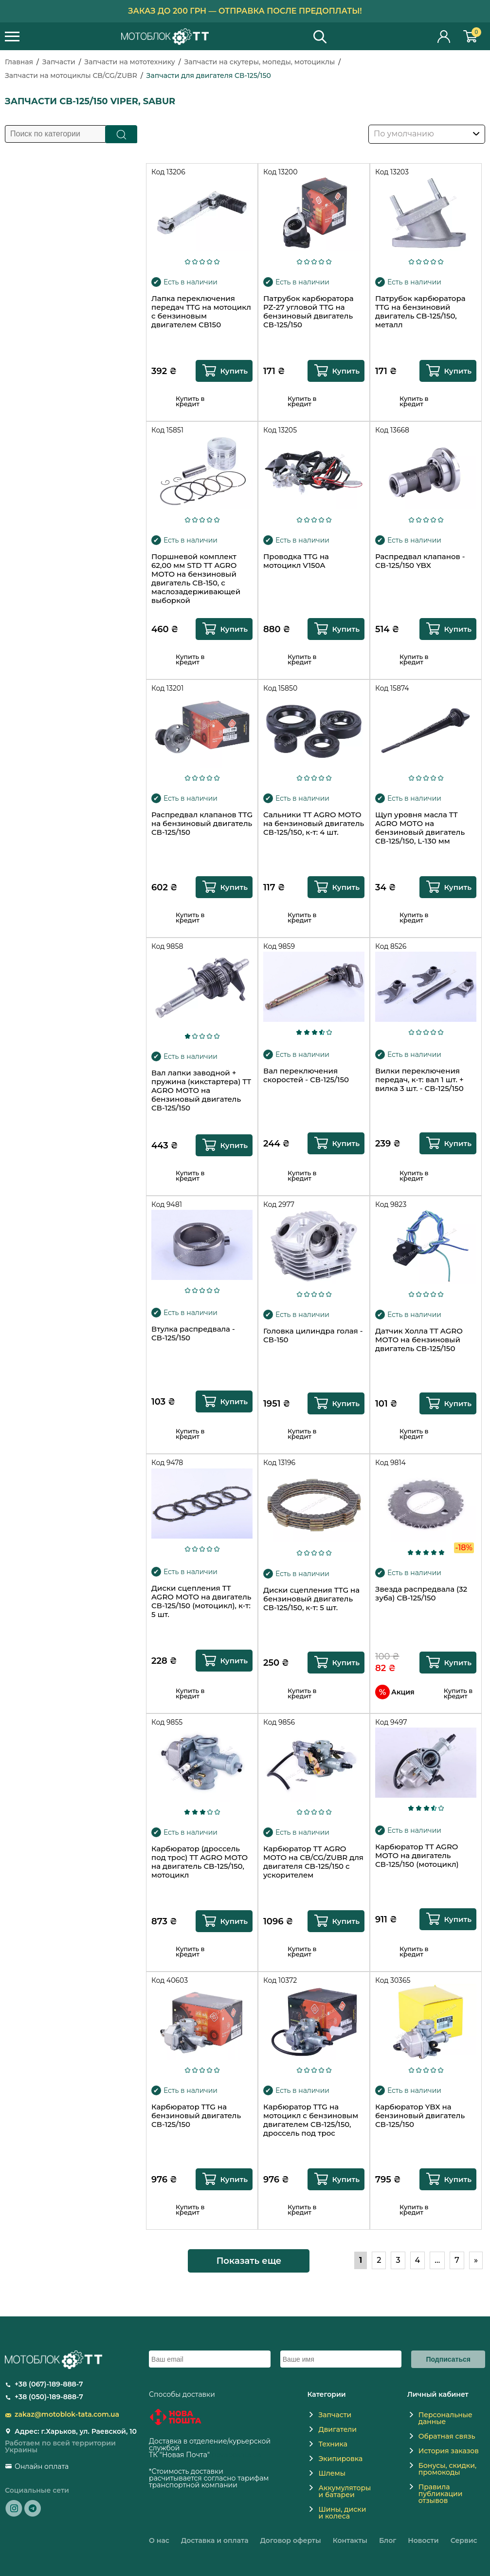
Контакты (350, 2540)
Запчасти (58, 61)
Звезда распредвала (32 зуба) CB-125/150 (421, 1593)
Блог (387, 2540)
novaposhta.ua (236, 2454)
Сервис (464, 2540)
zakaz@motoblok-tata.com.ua (67, 2414)
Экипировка (340, 2458)
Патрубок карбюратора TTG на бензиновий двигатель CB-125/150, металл (420, 311)
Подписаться (448, 2359)
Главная (19, 61)
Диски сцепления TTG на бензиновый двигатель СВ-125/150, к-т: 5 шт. (311, 1599)
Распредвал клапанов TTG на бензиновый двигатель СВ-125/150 (202, 823)
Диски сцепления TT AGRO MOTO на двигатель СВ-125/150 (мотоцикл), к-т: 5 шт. (201, 1601)
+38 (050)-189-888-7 (49, 2396)
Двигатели (337, 2429)
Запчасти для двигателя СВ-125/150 (208, 75)
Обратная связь (446, 2436)
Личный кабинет (444, 36)
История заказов (448, 2450)
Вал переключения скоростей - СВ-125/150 (306, 1075)
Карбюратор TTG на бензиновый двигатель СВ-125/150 (196, 2116)
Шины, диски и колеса (342, 2512)
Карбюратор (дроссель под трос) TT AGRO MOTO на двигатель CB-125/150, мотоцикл (199, 1862)
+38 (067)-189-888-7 (49, 2384)
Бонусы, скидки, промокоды (447, 2469)
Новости (423, 2540)
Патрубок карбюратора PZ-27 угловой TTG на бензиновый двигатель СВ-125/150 (308, 311)
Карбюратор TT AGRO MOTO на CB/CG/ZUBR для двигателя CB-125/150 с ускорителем (313, 1862)
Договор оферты (290, 2540)
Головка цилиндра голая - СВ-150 (313, 1335)
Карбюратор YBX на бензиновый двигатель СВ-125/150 (420, 2116)
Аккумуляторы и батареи (344, 2491)
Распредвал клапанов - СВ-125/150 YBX (420, 561)
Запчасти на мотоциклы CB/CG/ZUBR (71, 75)
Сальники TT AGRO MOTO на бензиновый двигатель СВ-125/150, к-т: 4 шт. (313, 823)
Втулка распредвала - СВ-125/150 (193, 1333)
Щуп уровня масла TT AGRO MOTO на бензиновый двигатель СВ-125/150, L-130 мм (420, 828)
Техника (332, 2444)
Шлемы (331, 2473)
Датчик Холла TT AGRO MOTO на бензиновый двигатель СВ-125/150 (419, 1340)
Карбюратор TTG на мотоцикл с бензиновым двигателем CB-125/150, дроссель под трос (310, 2120)
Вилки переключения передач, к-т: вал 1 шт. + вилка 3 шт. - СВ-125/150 (419, 1080)
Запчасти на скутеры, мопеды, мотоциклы (259, 61)
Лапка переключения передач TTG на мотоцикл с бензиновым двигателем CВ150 (201, 311)
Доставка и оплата (215, 2540)
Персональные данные (445, 2418)
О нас (159, 2540)
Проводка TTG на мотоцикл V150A (296, 561)
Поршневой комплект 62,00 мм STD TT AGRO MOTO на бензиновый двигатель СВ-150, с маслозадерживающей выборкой (195, 578)
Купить (234, 371)
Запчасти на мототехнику (129, 61)
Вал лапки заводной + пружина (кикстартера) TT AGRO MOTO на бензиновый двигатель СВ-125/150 (201, 1090)
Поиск (121, 134)
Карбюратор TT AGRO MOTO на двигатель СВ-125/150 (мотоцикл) (417, 1856)
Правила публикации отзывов (440, 2493)
